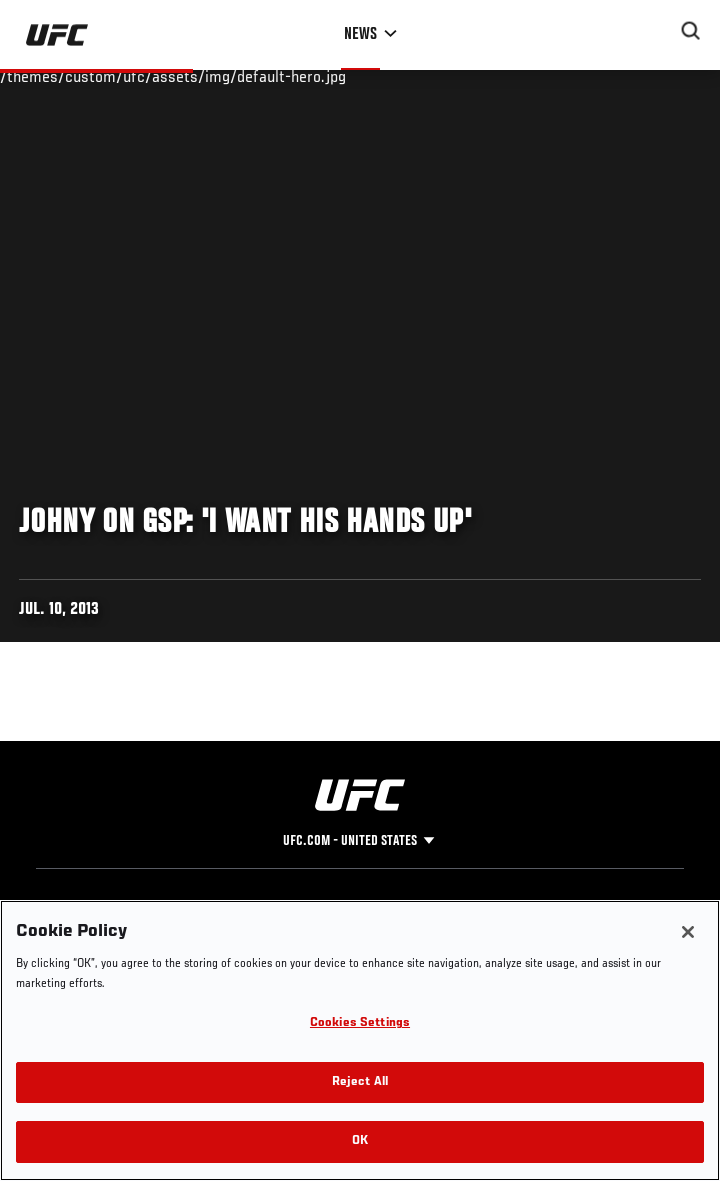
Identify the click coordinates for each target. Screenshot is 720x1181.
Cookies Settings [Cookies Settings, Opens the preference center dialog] (360, 1023)
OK (360, 1141)
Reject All (360, 1082)
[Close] (688, 932)
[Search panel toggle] (691, 31)
